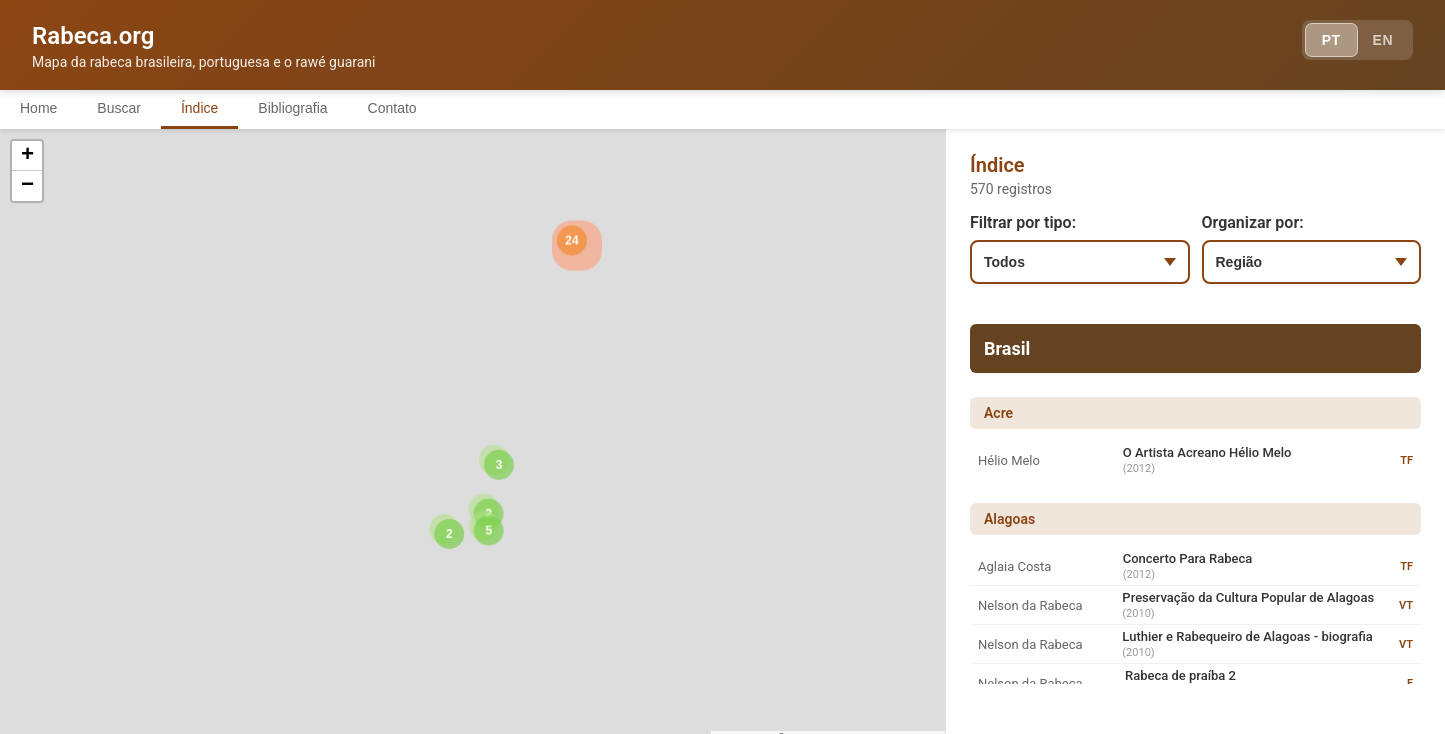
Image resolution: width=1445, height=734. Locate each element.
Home (38, 108)
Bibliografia (292, 108)
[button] (258, 462)
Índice (199, 108)
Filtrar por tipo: (1023, 222)
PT (1331, 40)
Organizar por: (1253, 222)
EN (1383, 40)
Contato (392, 108)
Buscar (119, 108)
